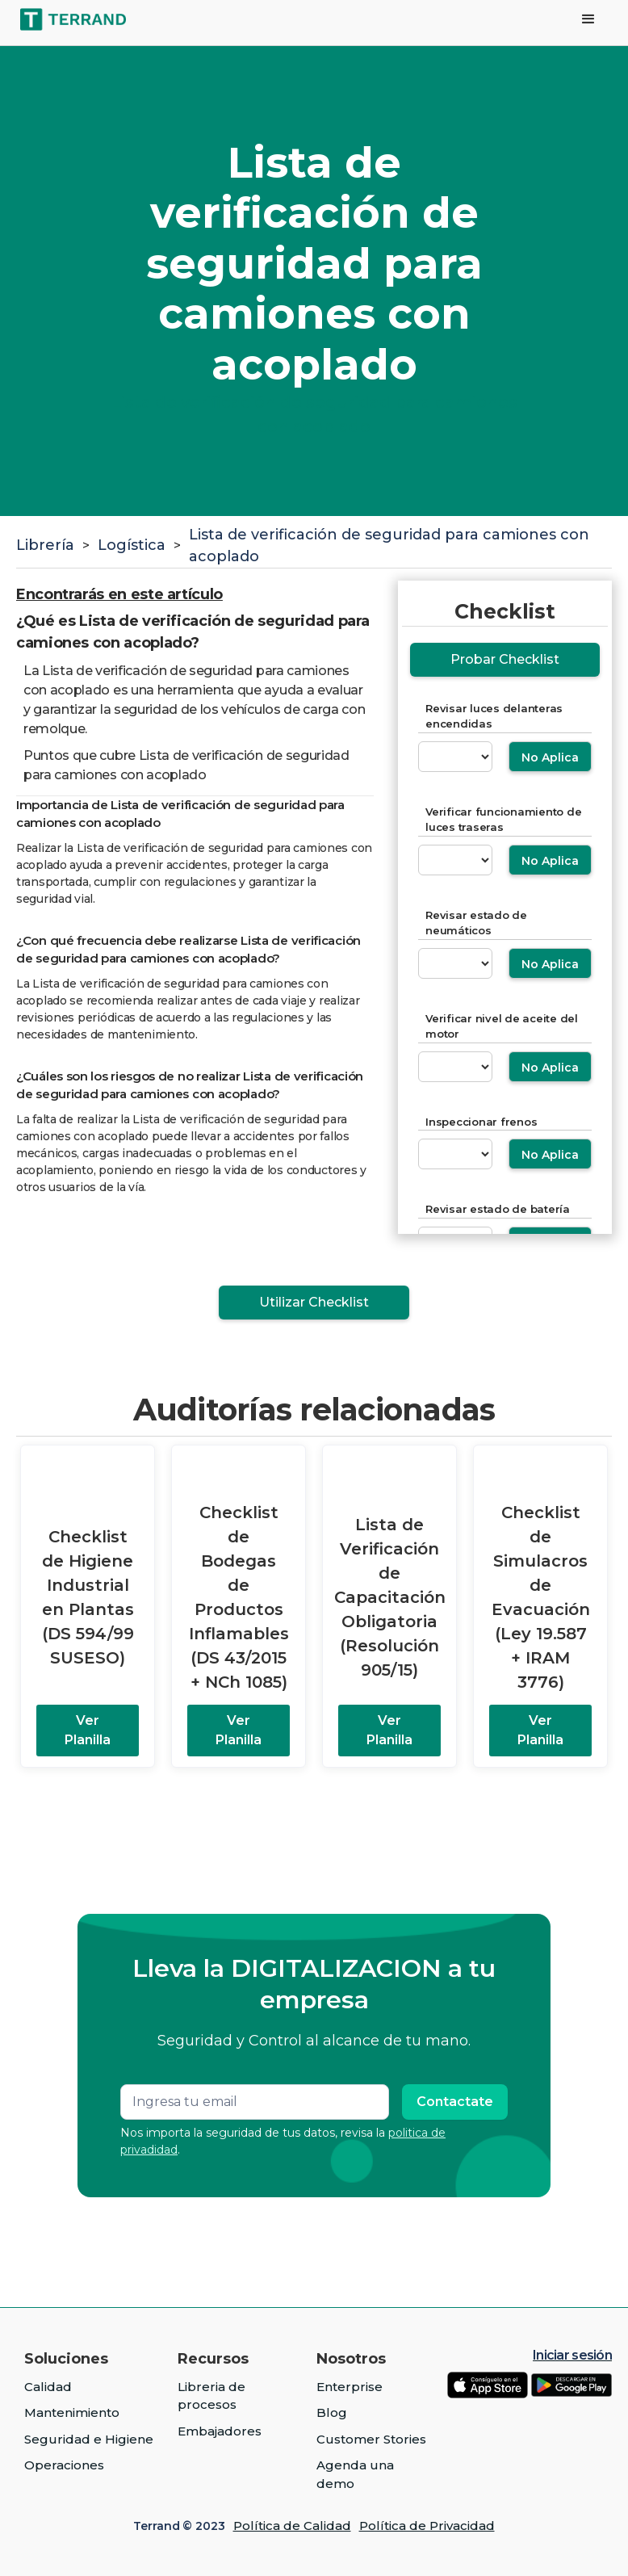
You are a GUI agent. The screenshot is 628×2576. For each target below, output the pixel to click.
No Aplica (550, 757)
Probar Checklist (504, 659)
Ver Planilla (88, 1730)
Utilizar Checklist (314, 1302)
